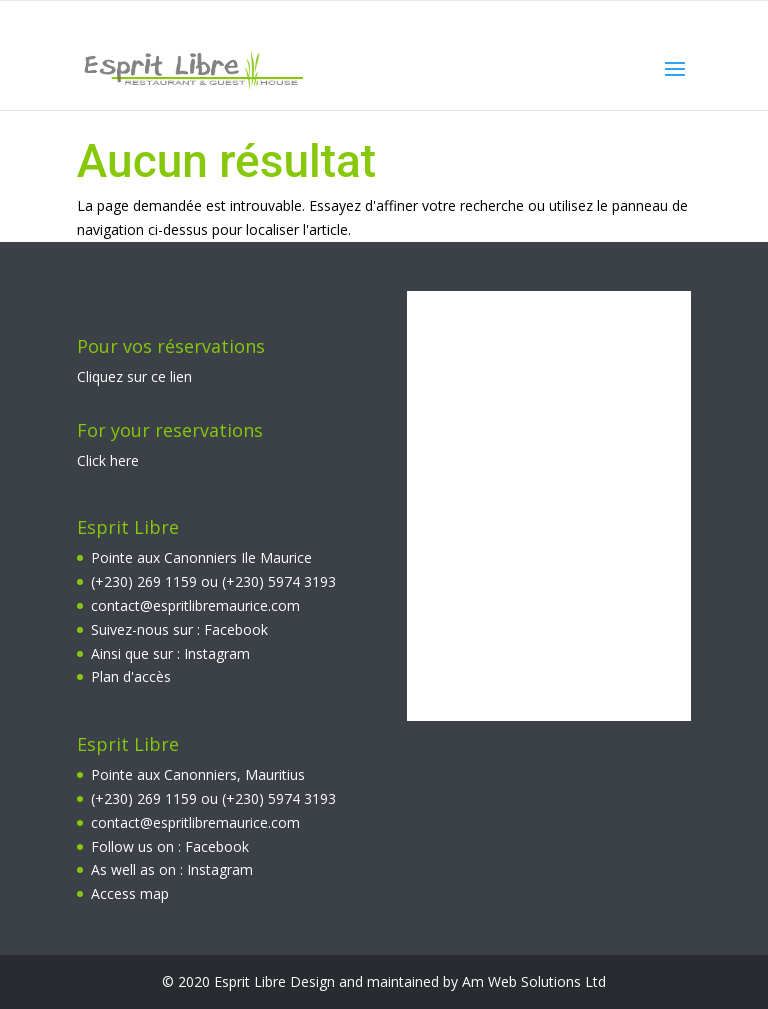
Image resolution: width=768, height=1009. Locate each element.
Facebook (236, 629)
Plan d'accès (131, 676)
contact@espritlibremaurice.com (195, 605)
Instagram (217, 653)
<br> (549, 506)
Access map (130, 893)
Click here (108, 460)
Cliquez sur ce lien (134, 376)
